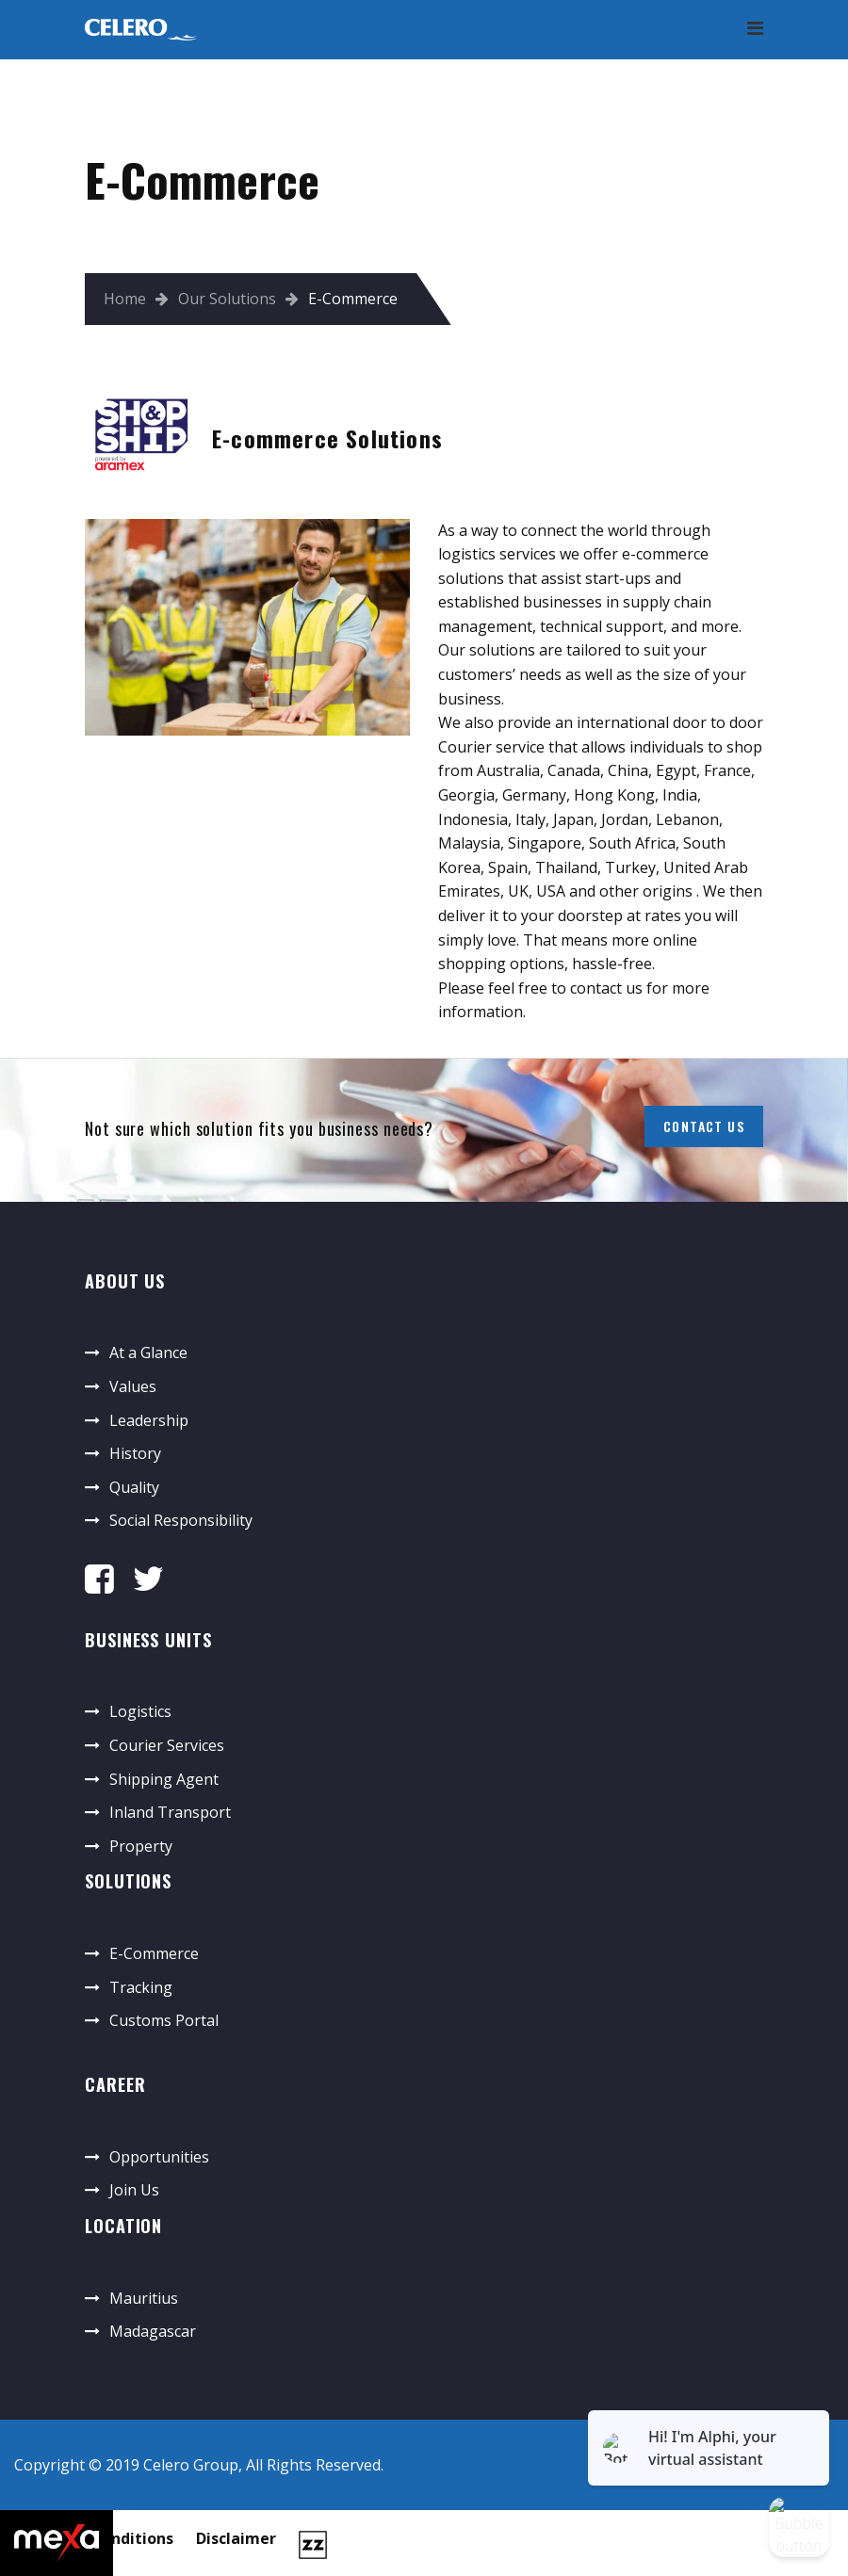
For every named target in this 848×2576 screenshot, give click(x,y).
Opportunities (159, 2157)
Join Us (134, 2189)
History (135, 1453)
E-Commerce (154, 1953)
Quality (134, 1487)
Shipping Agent (164, 1779)
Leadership (148, 1420)
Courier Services (166, 1745)
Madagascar (152, 2331)
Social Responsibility (181, 1520)
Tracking (140, 1987)
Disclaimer (236, 2538)
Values (132, 1386)
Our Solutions (227, 298)
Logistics (140, 1711)
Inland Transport (170, 1812)
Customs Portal (164, 2020)
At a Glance (148, 1352)
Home (125, 298)
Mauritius (143, 2298)
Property (140, 1846)
